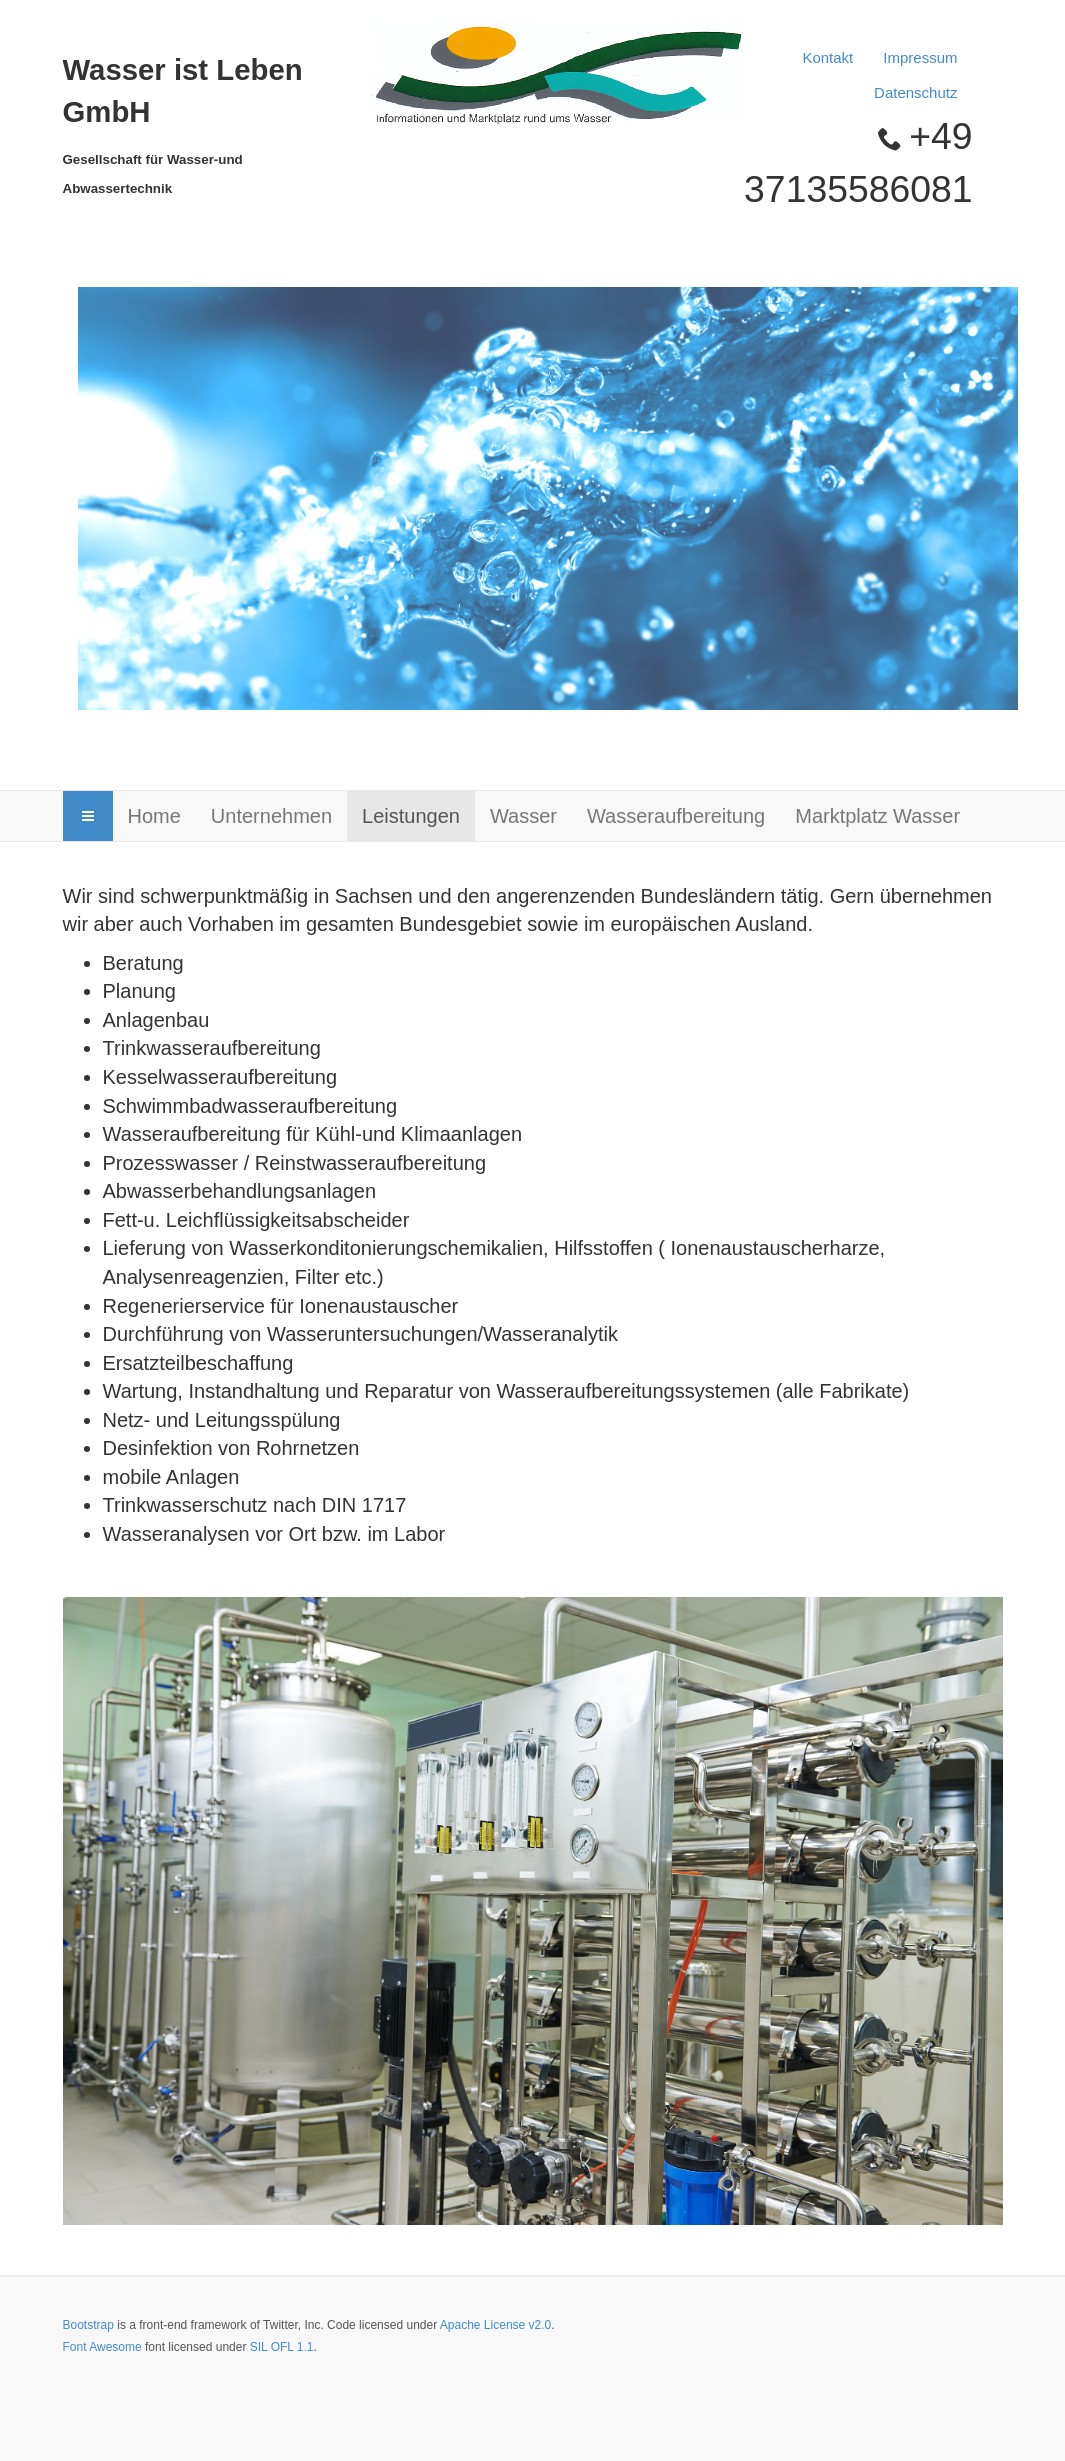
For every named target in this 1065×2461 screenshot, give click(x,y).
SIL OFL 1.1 (282, 2347)
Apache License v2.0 (495, 2325)
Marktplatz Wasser (877, 816)
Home (154, 816)
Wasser (523, 816)
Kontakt (827, 57)
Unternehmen (271, 816)
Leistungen (411, 816)
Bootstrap (88, 2325)
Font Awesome (102, 2347)
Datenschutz (915, 92)
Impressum (920, 57)
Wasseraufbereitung (676, 816)
